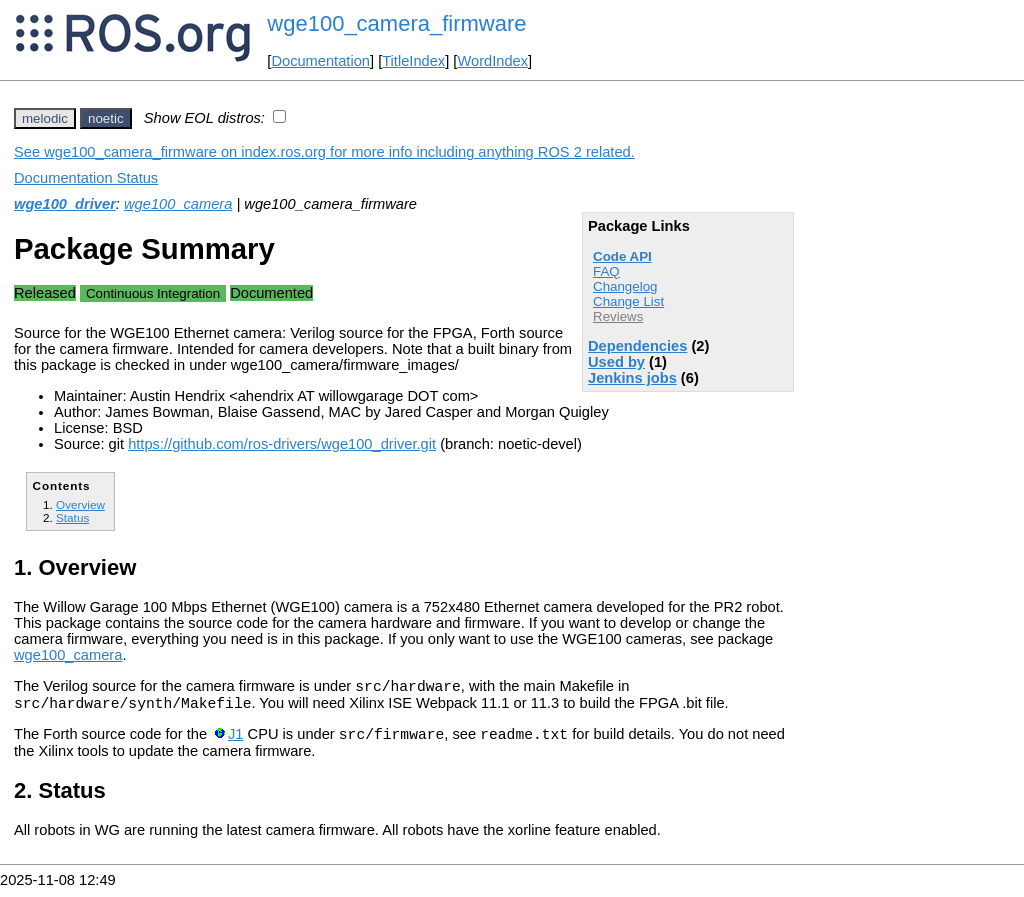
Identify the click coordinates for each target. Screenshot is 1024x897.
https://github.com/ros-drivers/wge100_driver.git (282, 444)
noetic (106, 118)
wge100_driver (65, 204)
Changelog (625, 286)
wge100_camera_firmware (396, 23)
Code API (622, 256)
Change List (628, 301)
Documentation (320, 61)
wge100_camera (178, 204)
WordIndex (492, 61)
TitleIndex (413, 61)
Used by (616, 362)
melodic (45, 118)
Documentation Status (86, 178)
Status (72, 517)
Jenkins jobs (632, 378)
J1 (235, 743)
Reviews (618, 316)
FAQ (606, 271)
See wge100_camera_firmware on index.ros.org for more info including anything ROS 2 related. (324, 152)
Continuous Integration (153, 293)
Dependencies (637, 346)
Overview (80, 504)
